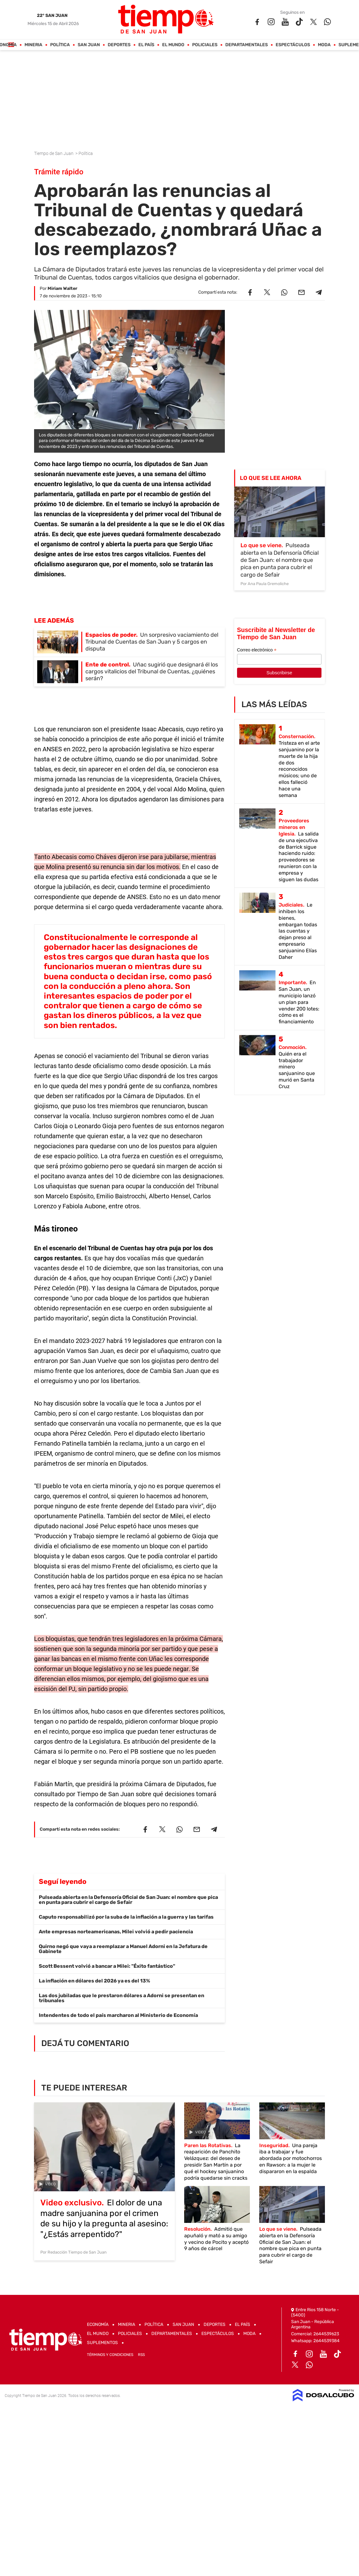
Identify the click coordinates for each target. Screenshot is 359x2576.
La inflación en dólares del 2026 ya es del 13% (94, 1981)
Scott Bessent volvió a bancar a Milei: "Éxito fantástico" (107, 1966)
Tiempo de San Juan (54, 153)
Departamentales (246, 45)
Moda (324, 45)
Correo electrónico (256, 650)
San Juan (89, 45)
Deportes (119, 45)
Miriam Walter (62, 288)
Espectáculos (293, 45)
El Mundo (173, 45)
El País (146, 45)
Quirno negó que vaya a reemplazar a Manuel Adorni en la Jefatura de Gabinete (123, 1948)
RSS (141, 2354)
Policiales (205, 45)
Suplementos (102, 2342)
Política (60, 45)
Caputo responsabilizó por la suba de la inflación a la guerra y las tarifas (126, 1917)
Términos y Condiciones (110, 2354)
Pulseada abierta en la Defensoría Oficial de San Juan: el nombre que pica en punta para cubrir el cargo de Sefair (128, 1899)
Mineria (34, 45)
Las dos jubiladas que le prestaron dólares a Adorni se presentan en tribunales (121, 1997)
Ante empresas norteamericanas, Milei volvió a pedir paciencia (116, 1932)
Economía (98, 2324)
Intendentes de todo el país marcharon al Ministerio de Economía (118, 2015)
